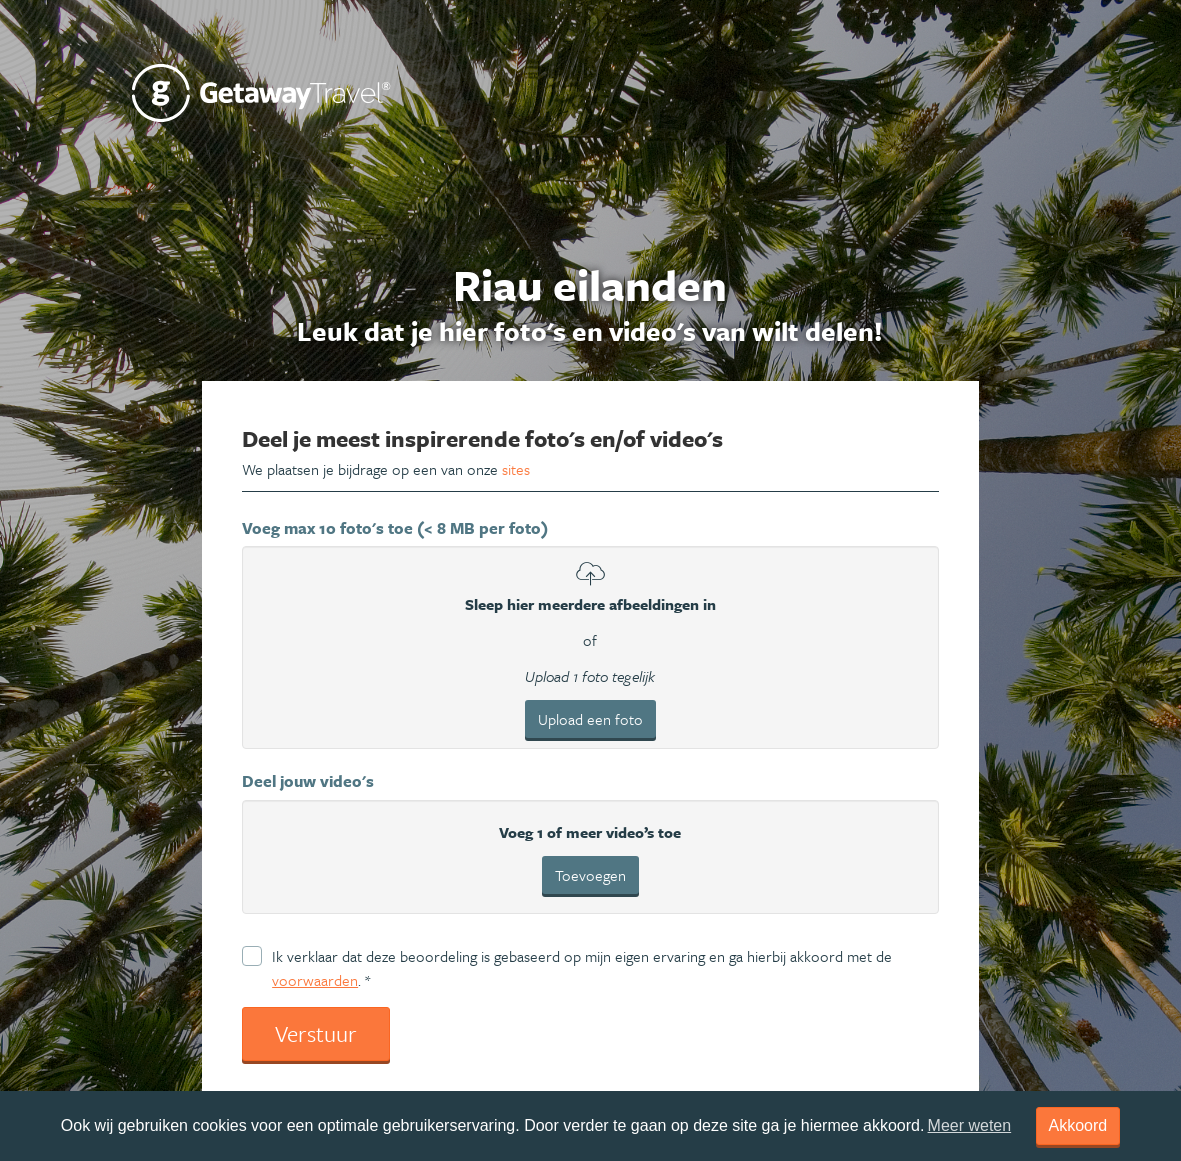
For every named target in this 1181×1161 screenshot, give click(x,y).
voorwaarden (315, 980)
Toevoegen (590, 875)
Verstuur (316, 1033)
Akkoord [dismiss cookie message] (1078, 1125)
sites (516, 469)
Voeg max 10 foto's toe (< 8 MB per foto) (395, 528)
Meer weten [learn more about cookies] (970, 1125)
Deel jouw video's (308, 781)
